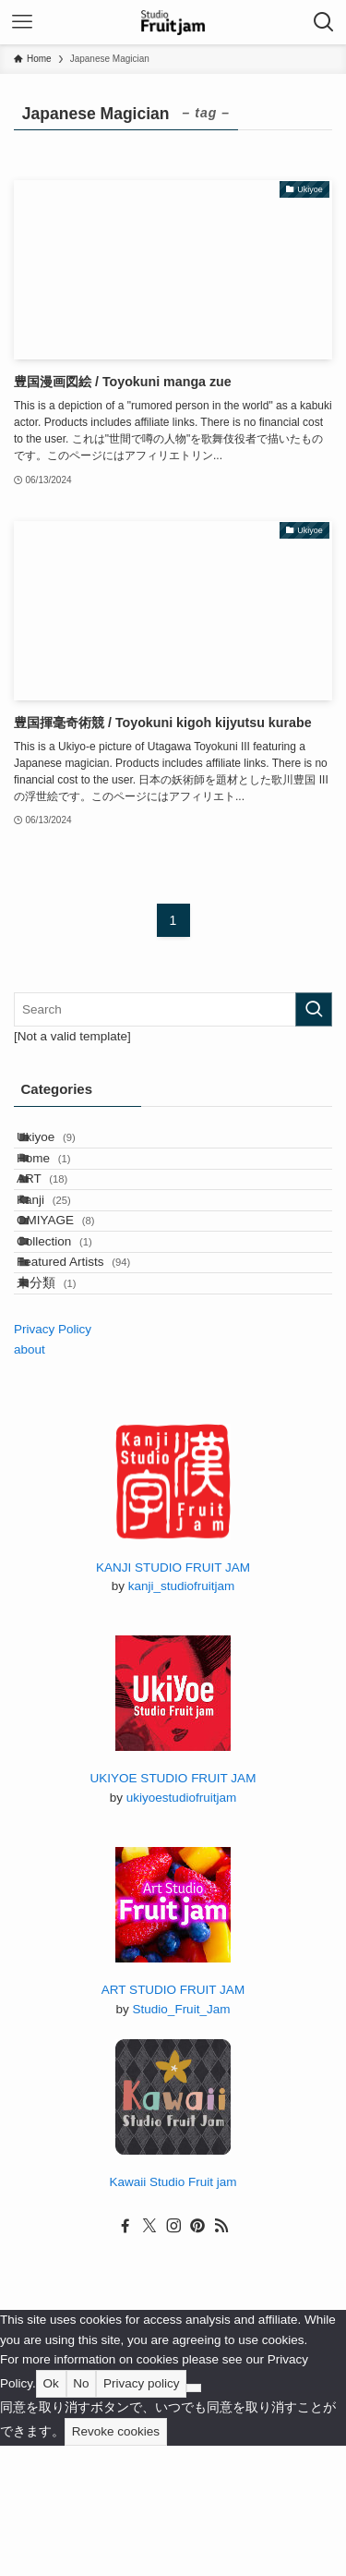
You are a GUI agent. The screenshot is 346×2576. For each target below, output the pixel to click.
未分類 (66, 1405)
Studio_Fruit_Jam (182, 2139)
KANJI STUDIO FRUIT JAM (173, 1698)
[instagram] (173, 2356)
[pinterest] (197, 2356)
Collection (74, 1331)
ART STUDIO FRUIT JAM (173, 2120)
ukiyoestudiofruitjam (181, 1928)
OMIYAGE (75, 1293)
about (29, 1480)
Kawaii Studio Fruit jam (172, 2312)
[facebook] (125, 2356)
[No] (193, 2518)
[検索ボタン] (324, 22)
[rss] (221, 2356)
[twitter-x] (149, 2356)
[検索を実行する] (313, 1009)
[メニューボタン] (22, 22)
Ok (51, 2514)
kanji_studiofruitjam (181, 1716)
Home (63, 1182)
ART (61, 1219)
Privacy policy (141, 2514)
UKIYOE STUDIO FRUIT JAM (173, 1908)
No (81, 2514)
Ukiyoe (65, 1145)
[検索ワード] (173, 1009)
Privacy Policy (52, 1459)
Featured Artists (92, 1368)
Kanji (63, 1256)
